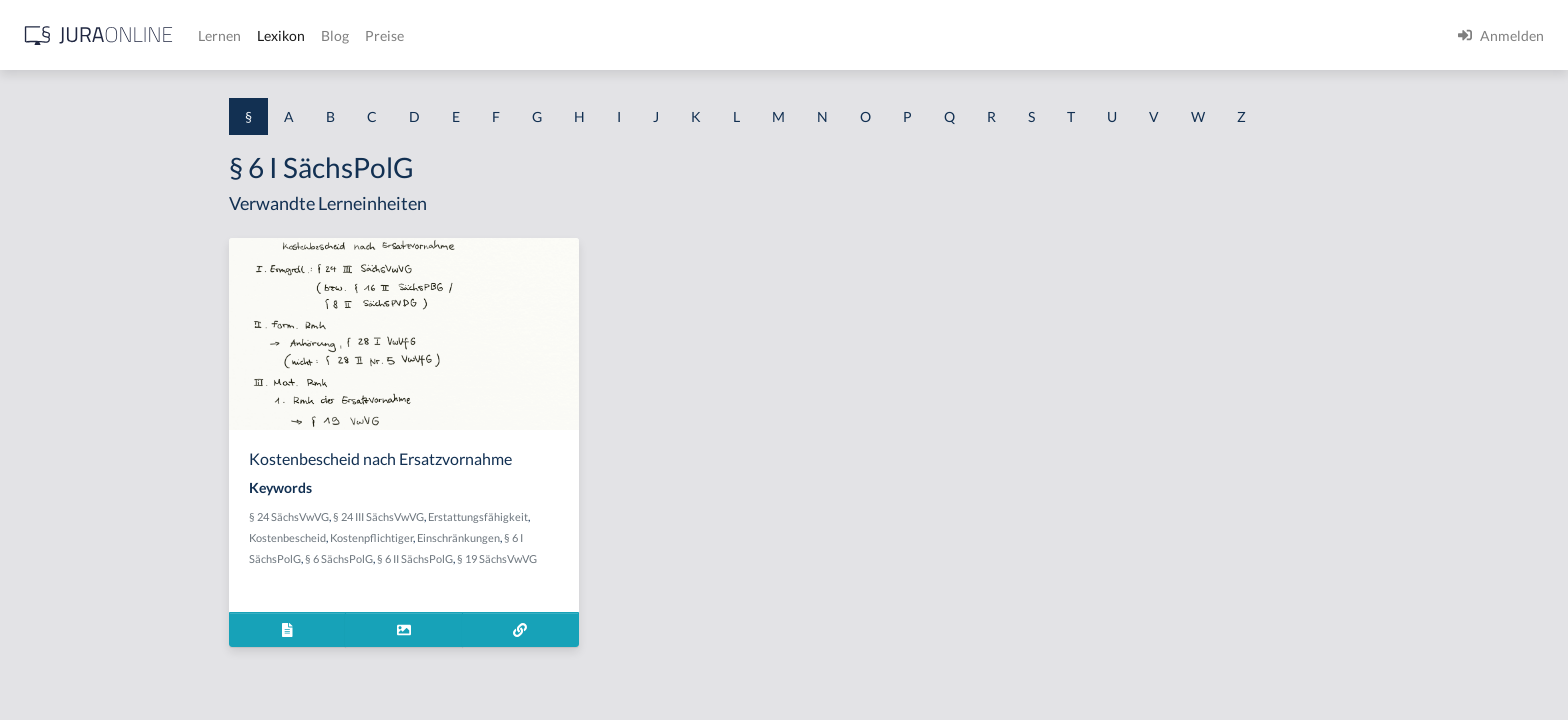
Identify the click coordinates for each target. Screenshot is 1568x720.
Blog (655, 35)
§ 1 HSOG (46, 392)
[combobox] (160, 97)
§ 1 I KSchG (51, 617)
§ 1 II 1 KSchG (58, 662)
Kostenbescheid (447, 537)
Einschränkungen (618, 537)
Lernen (539, 35)
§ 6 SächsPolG (499, 558)
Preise (704, 35)
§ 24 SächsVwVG (449, 516)
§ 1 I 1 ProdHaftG (70, 437)
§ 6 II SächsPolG (575, 558)
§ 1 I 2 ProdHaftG (70, 527)
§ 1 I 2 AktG (51, 482)
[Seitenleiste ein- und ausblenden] (288, 30)
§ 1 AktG (42, 212)
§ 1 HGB (41, 347)
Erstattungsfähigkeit (638, 516)
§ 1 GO (37, 302)
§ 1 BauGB (48, 257)
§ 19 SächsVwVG (657, 558)
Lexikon (601, 35)
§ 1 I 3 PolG (51, 572)
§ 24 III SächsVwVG (538, 516)
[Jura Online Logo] (419, 35)
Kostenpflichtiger (531, 537)
